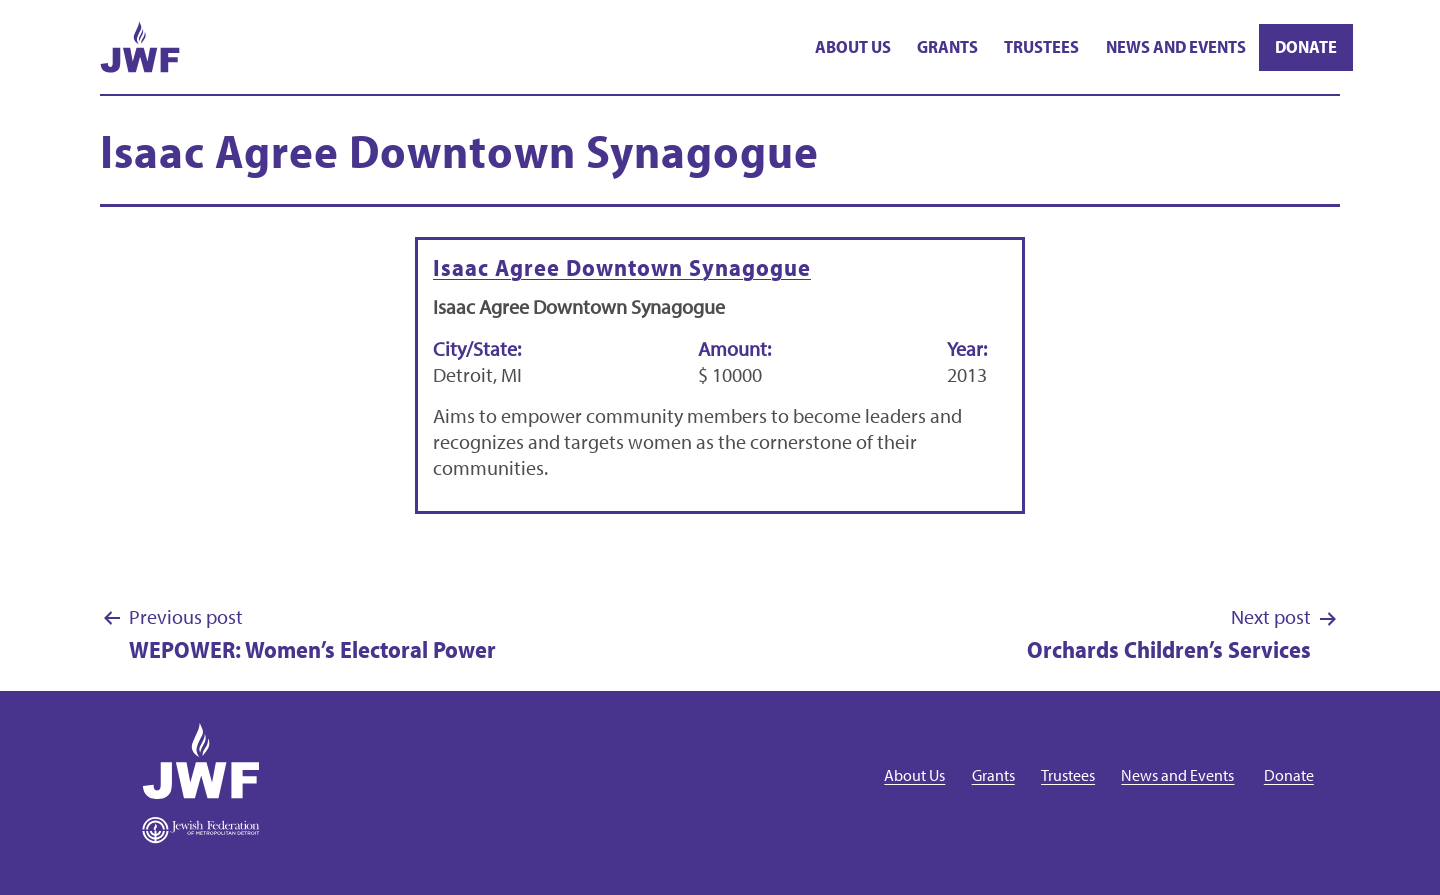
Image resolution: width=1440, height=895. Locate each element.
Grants (947, 46)
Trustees (1041, 46)
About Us (853, 46)
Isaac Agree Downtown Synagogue (622, 267)
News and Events (1176, 46)
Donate (1306, 46)
